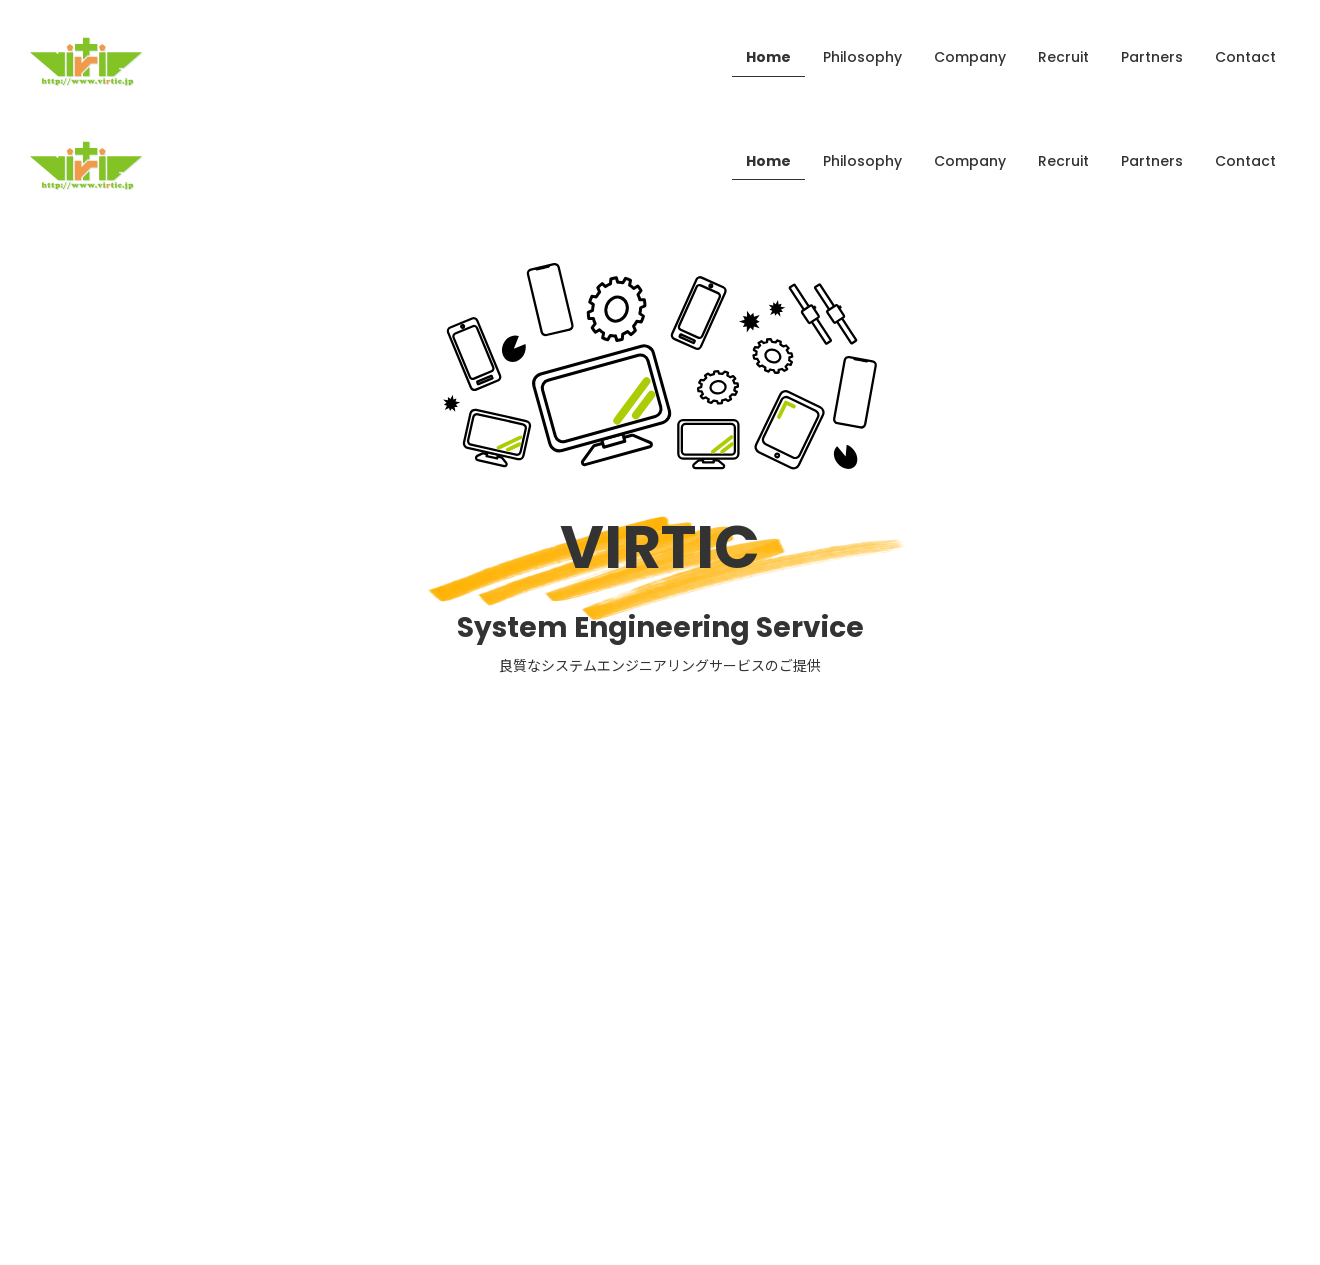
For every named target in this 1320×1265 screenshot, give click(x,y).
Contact (1245, 57)
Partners (1152, 57)
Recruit (1063, 57)
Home (768, 57)
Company (970, 57)
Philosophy (862, 57)
